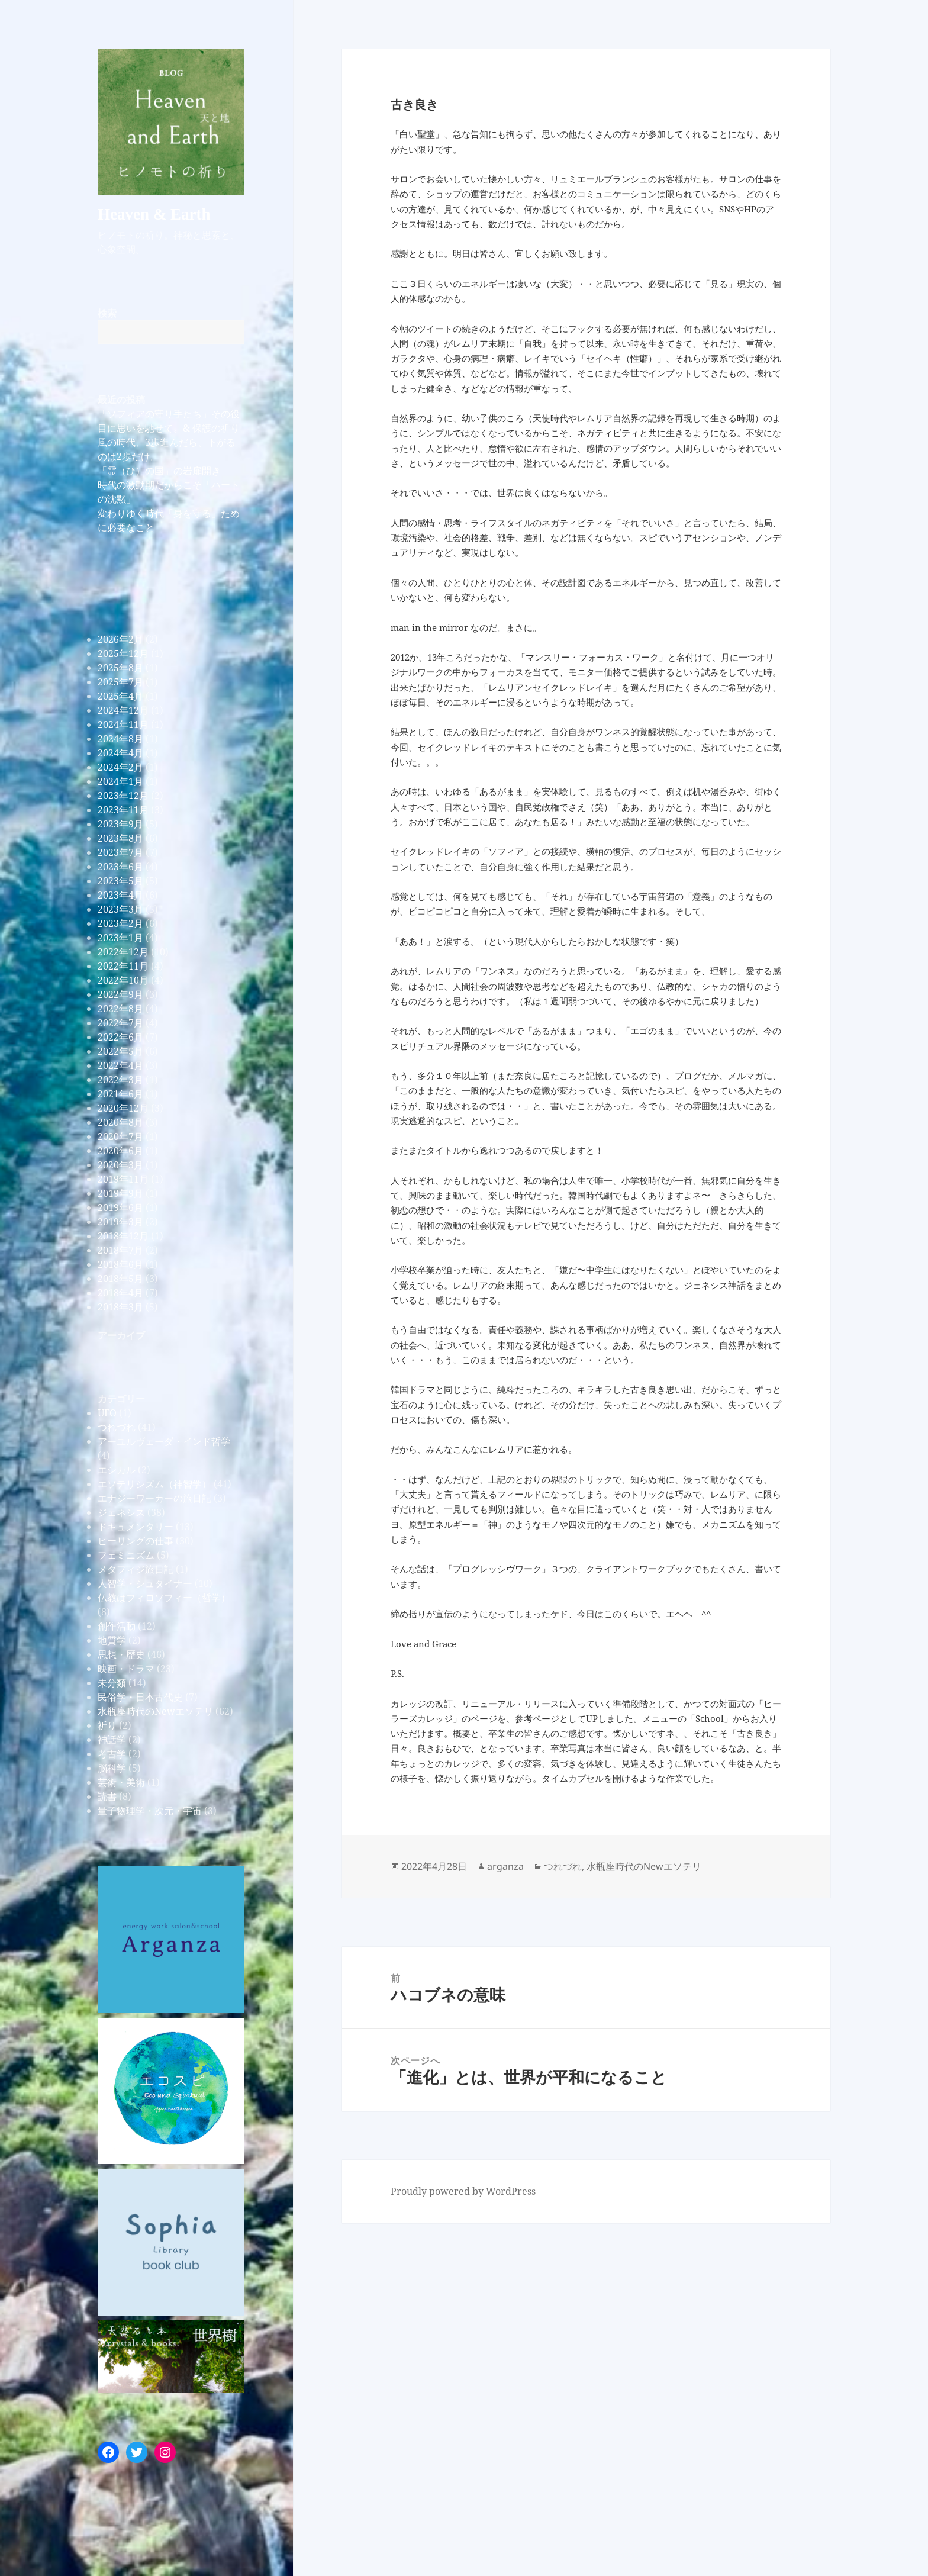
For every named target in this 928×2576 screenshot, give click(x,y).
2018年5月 (120, 1278)
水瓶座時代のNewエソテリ (155, 1711)
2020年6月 (120, 1150)
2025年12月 (123, 653)
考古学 (112, 1753)
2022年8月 (120, 1008)
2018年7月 (120, 1250)
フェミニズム (126, 1554)
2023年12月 (123, 795)
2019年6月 (120, 1207)
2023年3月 (120, 909)
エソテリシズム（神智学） (154, 1483)
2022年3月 (120, 1079)
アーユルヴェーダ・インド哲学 (164, 1441)
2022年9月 (120, 994)
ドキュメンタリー (135, 1526)
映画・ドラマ (126, 1668)
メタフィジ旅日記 (135, 1569)
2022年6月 (120, 1037)
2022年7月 (120, 1022)
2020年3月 (120, 1164)
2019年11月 (123, 1179)
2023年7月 (120, 852)
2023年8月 (120, 838)
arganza (505, 1866)
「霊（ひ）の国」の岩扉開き (159, 470)
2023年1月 (120, 937)
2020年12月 (123, 1108)
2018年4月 (120, 1292)
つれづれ (117, 1427)
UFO (107, 1412)
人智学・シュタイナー (145, 1583)
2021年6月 (120, 1093)
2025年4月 (120, 696)
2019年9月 (120, 1193)
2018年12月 (123, 1235)
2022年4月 (120, 1065)
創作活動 (117, 1625)
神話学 (112, 1739)
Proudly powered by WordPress (463, 2191)
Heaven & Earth (154, 214)
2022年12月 (123, 951)
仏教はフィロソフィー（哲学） (164, 1597)
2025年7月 (120, 681)
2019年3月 (120, 1221)
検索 (107, 313)
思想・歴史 (121, 1654)
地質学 (112, 1640)
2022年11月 (123, 966)
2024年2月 (120, 767)
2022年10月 (123, 980)
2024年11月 (123, 724)
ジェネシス (121, 1512)
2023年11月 (123, 809)
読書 (107, 1796)
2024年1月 (120, 781)
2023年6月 (120, 866)
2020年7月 (120, 1136)
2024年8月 (120, 738)
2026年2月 (120, 639)
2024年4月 (120, 752)
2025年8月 (120, 667)
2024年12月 (123, 710)
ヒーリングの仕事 (135, 1540)
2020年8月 (120, 1122)
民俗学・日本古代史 (140, 1697)
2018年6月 (120, 1264)
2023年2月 (120, 923)
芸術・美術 (121, 1782)
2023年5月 (120, 880)
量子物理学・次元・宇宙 (150, 1810)
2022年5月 (120, 1051)
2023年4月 (120, 894)
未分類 (112, 1682)
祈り (107, 1725)
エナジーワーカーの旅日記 (154, 1498)
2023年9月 (120, 823)
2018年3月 (120, 1306)
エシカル (117, 1469)
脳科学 (112, 1768)
